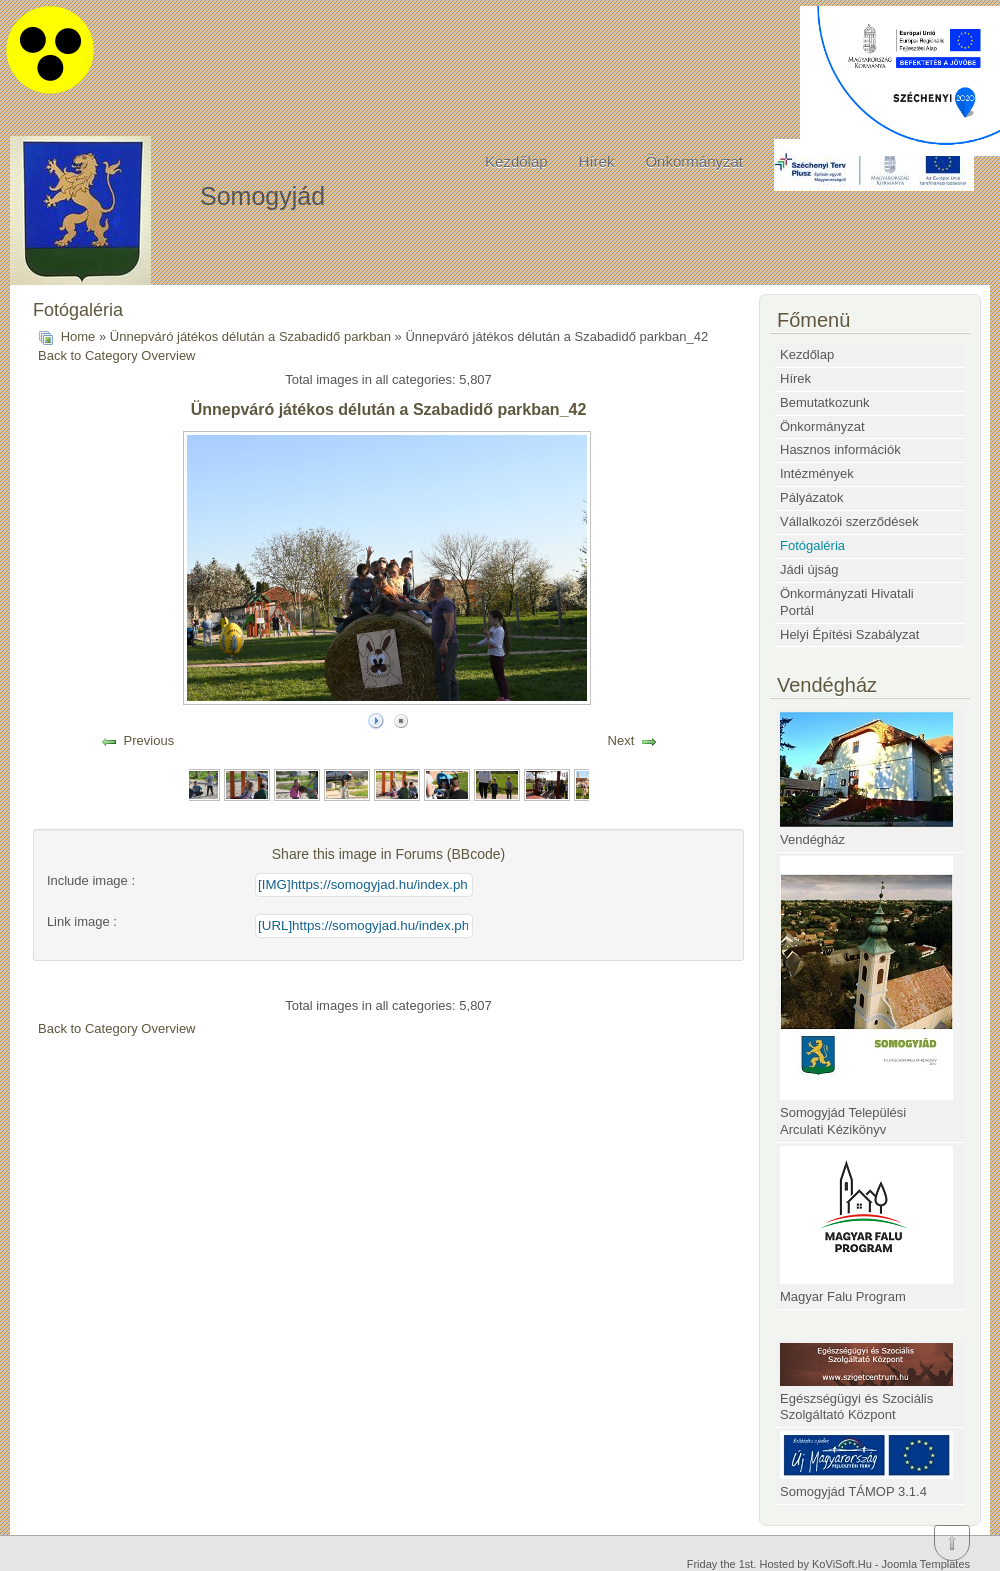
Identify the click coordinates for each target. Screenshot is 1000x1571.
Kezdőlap (516, 161)
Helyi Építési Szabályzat (849, 634)
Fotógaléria (812, 545)
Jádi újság (809, 569)
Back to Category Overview (117, 355)
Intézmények (817, 473)
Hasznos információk (840, 449)
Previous (149, 740)
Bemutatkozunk (825, 402)
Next (621, 740)
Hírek (597, 161)
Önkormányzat (694, 161)
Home (78, 336)
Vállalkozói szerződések (849, 521)
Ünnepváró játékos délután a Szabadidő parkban (250, 336)
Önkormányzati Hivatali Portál (847, 602)
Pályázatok (812, 497)
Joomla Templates (926, 1564)
